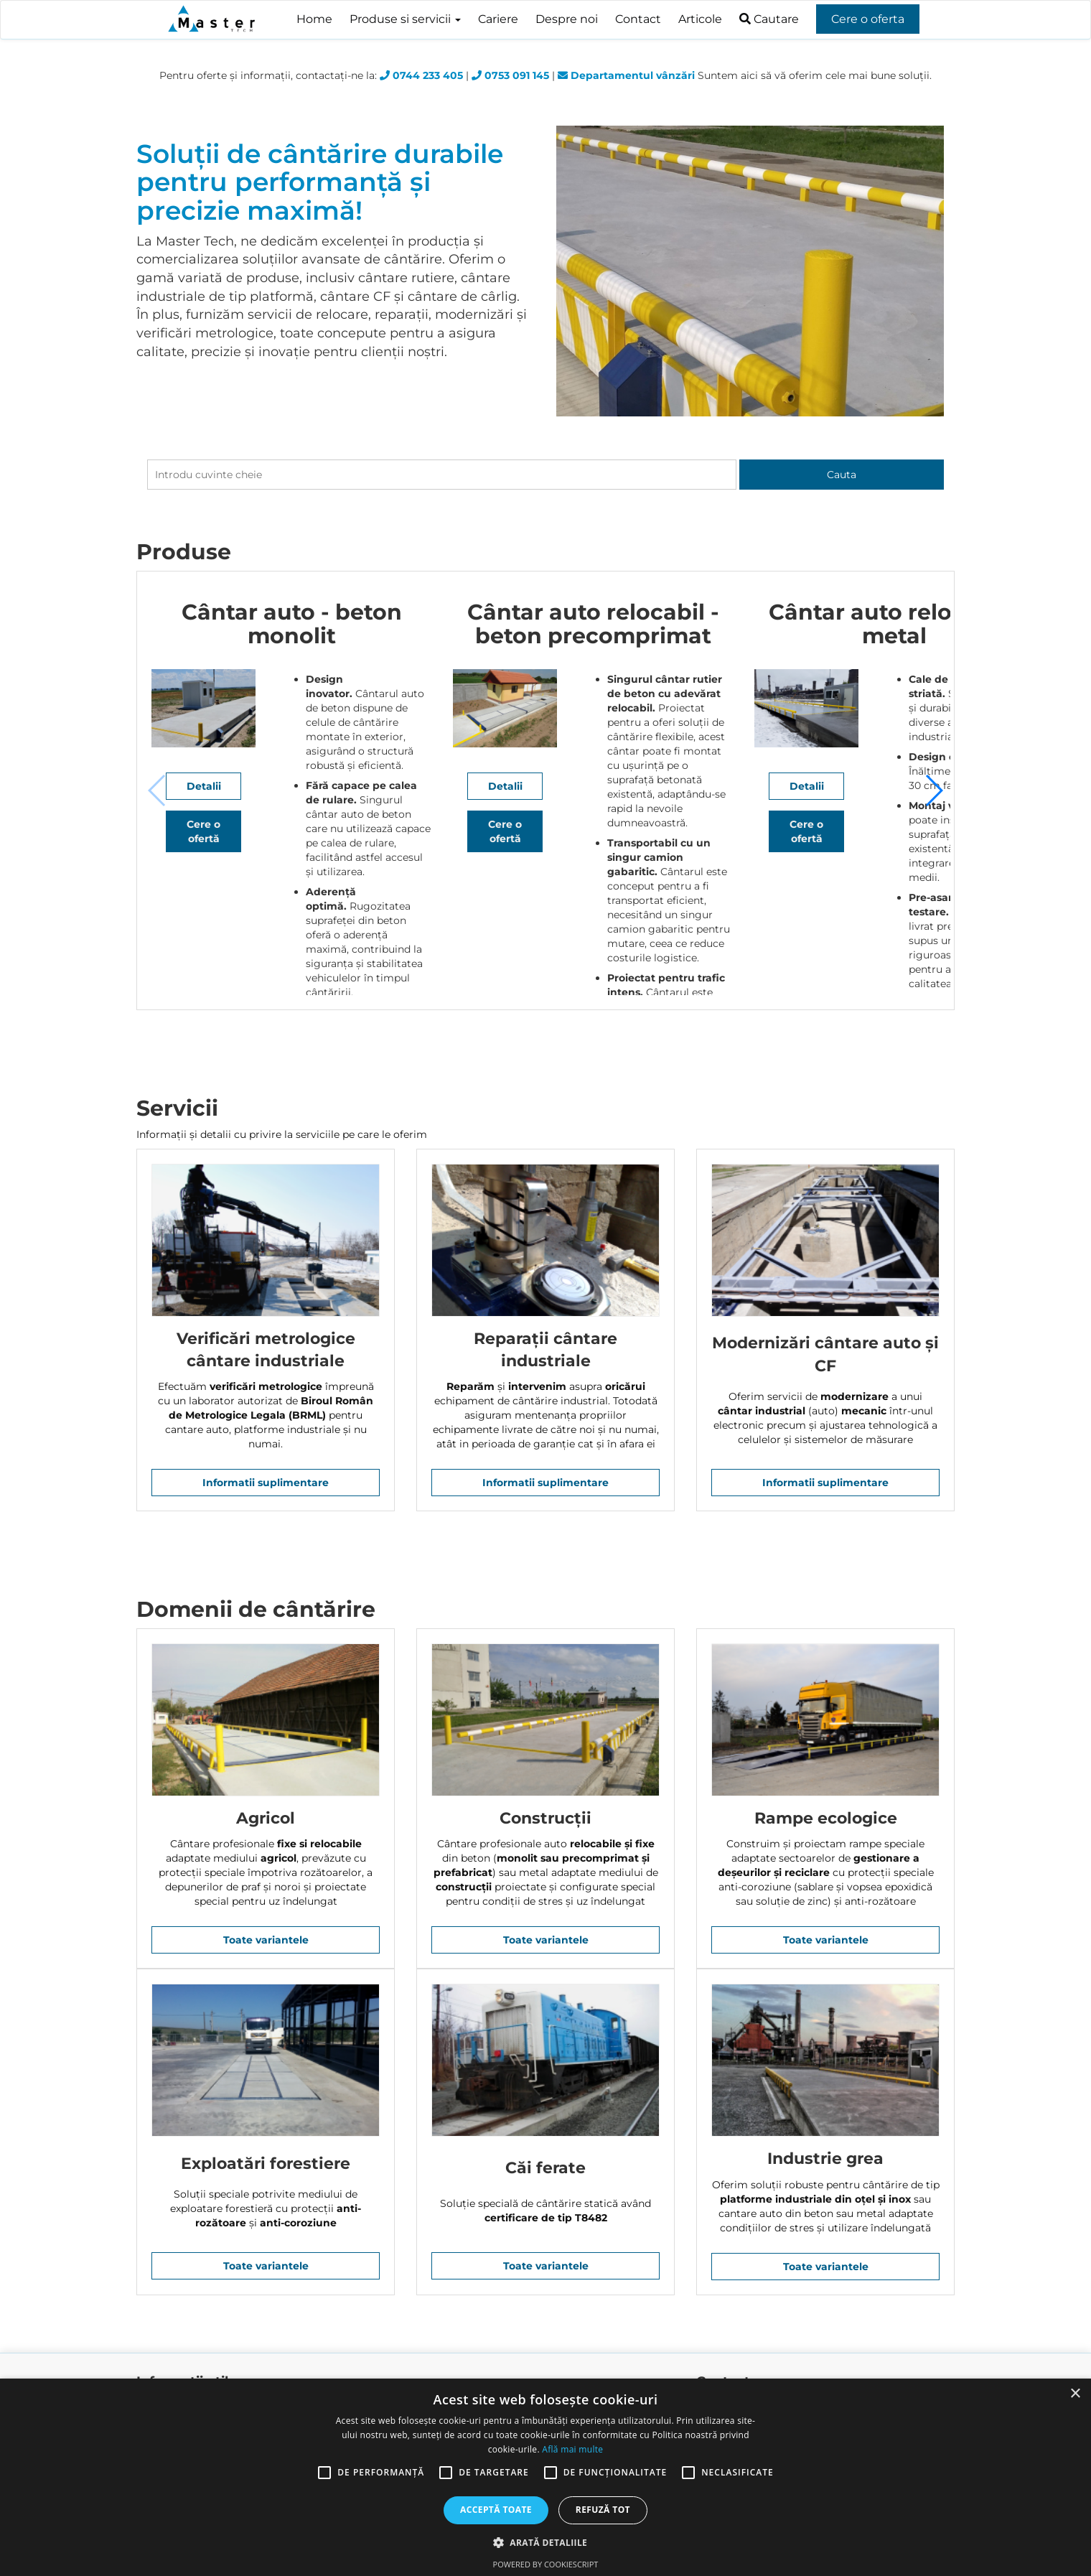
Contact (638, 19)
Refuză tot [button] (603, 2509)
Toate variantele (266, 1939)
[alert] (545, 2477)
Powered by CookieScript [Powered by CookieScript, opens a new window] (546, 2564)
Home (314, 19)
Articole (700, 19)
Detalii (309, 921)
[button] (933, 790)
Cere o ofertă (310, 959)
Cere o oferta (867, 19)
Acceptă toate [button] (496, 2509)
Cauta (841, 474)
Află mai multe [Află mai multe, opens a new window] (572, 2449)
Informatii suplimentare (265, 1482)
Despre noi (566, 19)
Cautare (769, 19)
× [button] (1074, 2394)
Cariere (498, 19)
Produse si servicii (405, 19)
